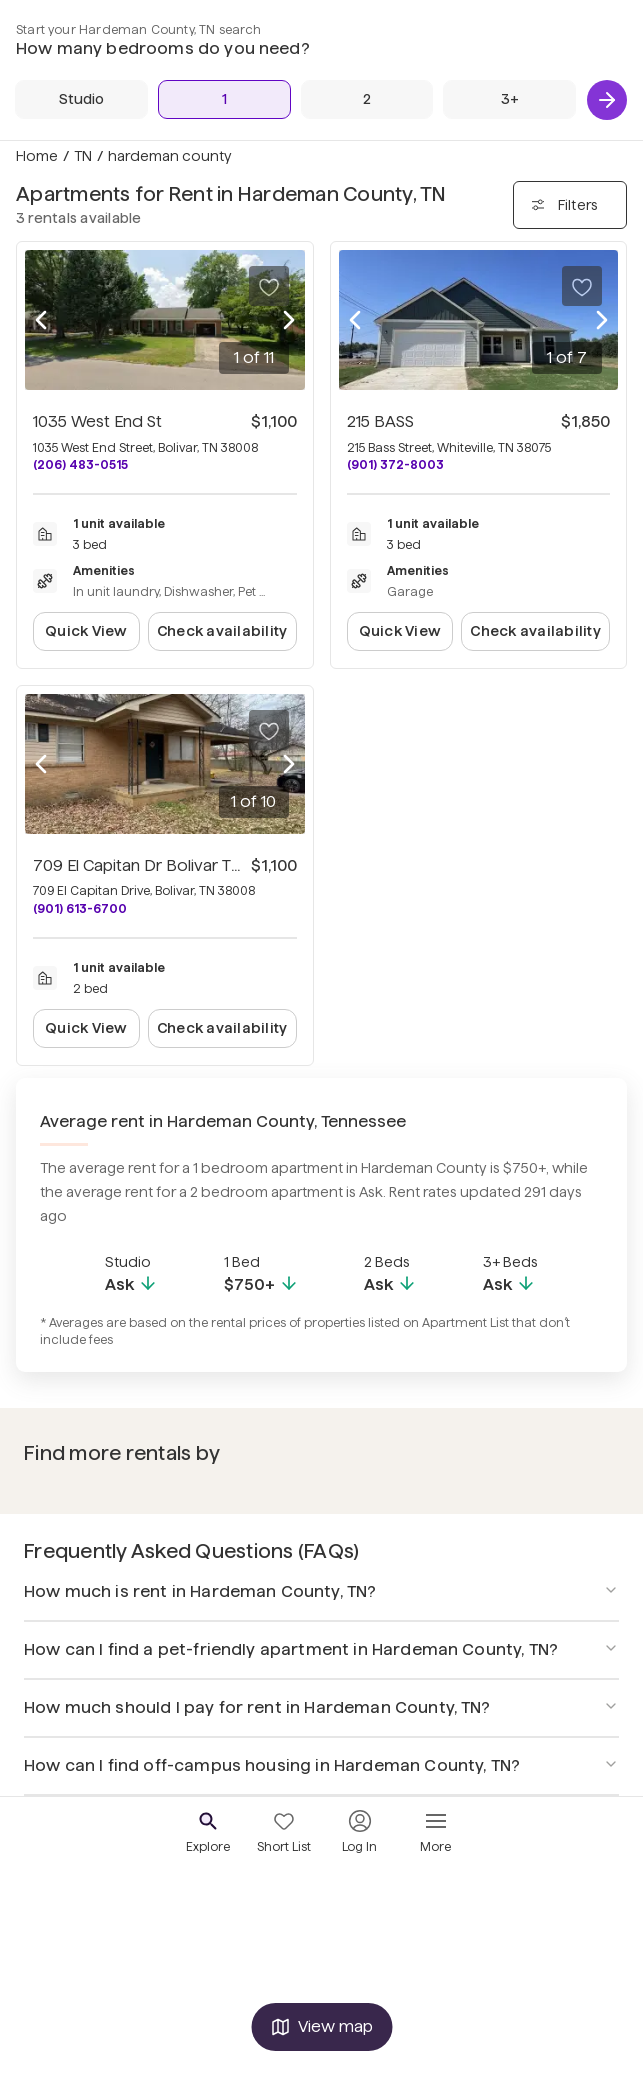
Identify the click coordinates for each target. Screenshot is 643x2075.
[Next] (607, 100)
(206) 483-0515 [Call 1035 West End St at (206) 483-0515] (80, 464)
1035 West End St (97, 421)
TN (83, 156)
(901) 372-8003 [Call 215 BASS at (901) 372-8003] (395, 464)
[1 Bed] (224, 99)
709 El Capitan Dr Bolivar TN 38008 (164, 865)
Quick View (86, 631)
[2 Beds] (367, 99)
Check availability (222, 631)
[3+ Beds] (509, 99)
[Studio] (81, 99)
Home (37, 156)
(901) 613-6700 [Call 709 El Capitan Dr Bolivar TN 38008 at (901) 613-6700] (80, 908)
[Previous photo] (41, 320)
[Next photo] (289, 320)
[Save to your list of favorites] (269, 286)
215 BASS (380, 421)
